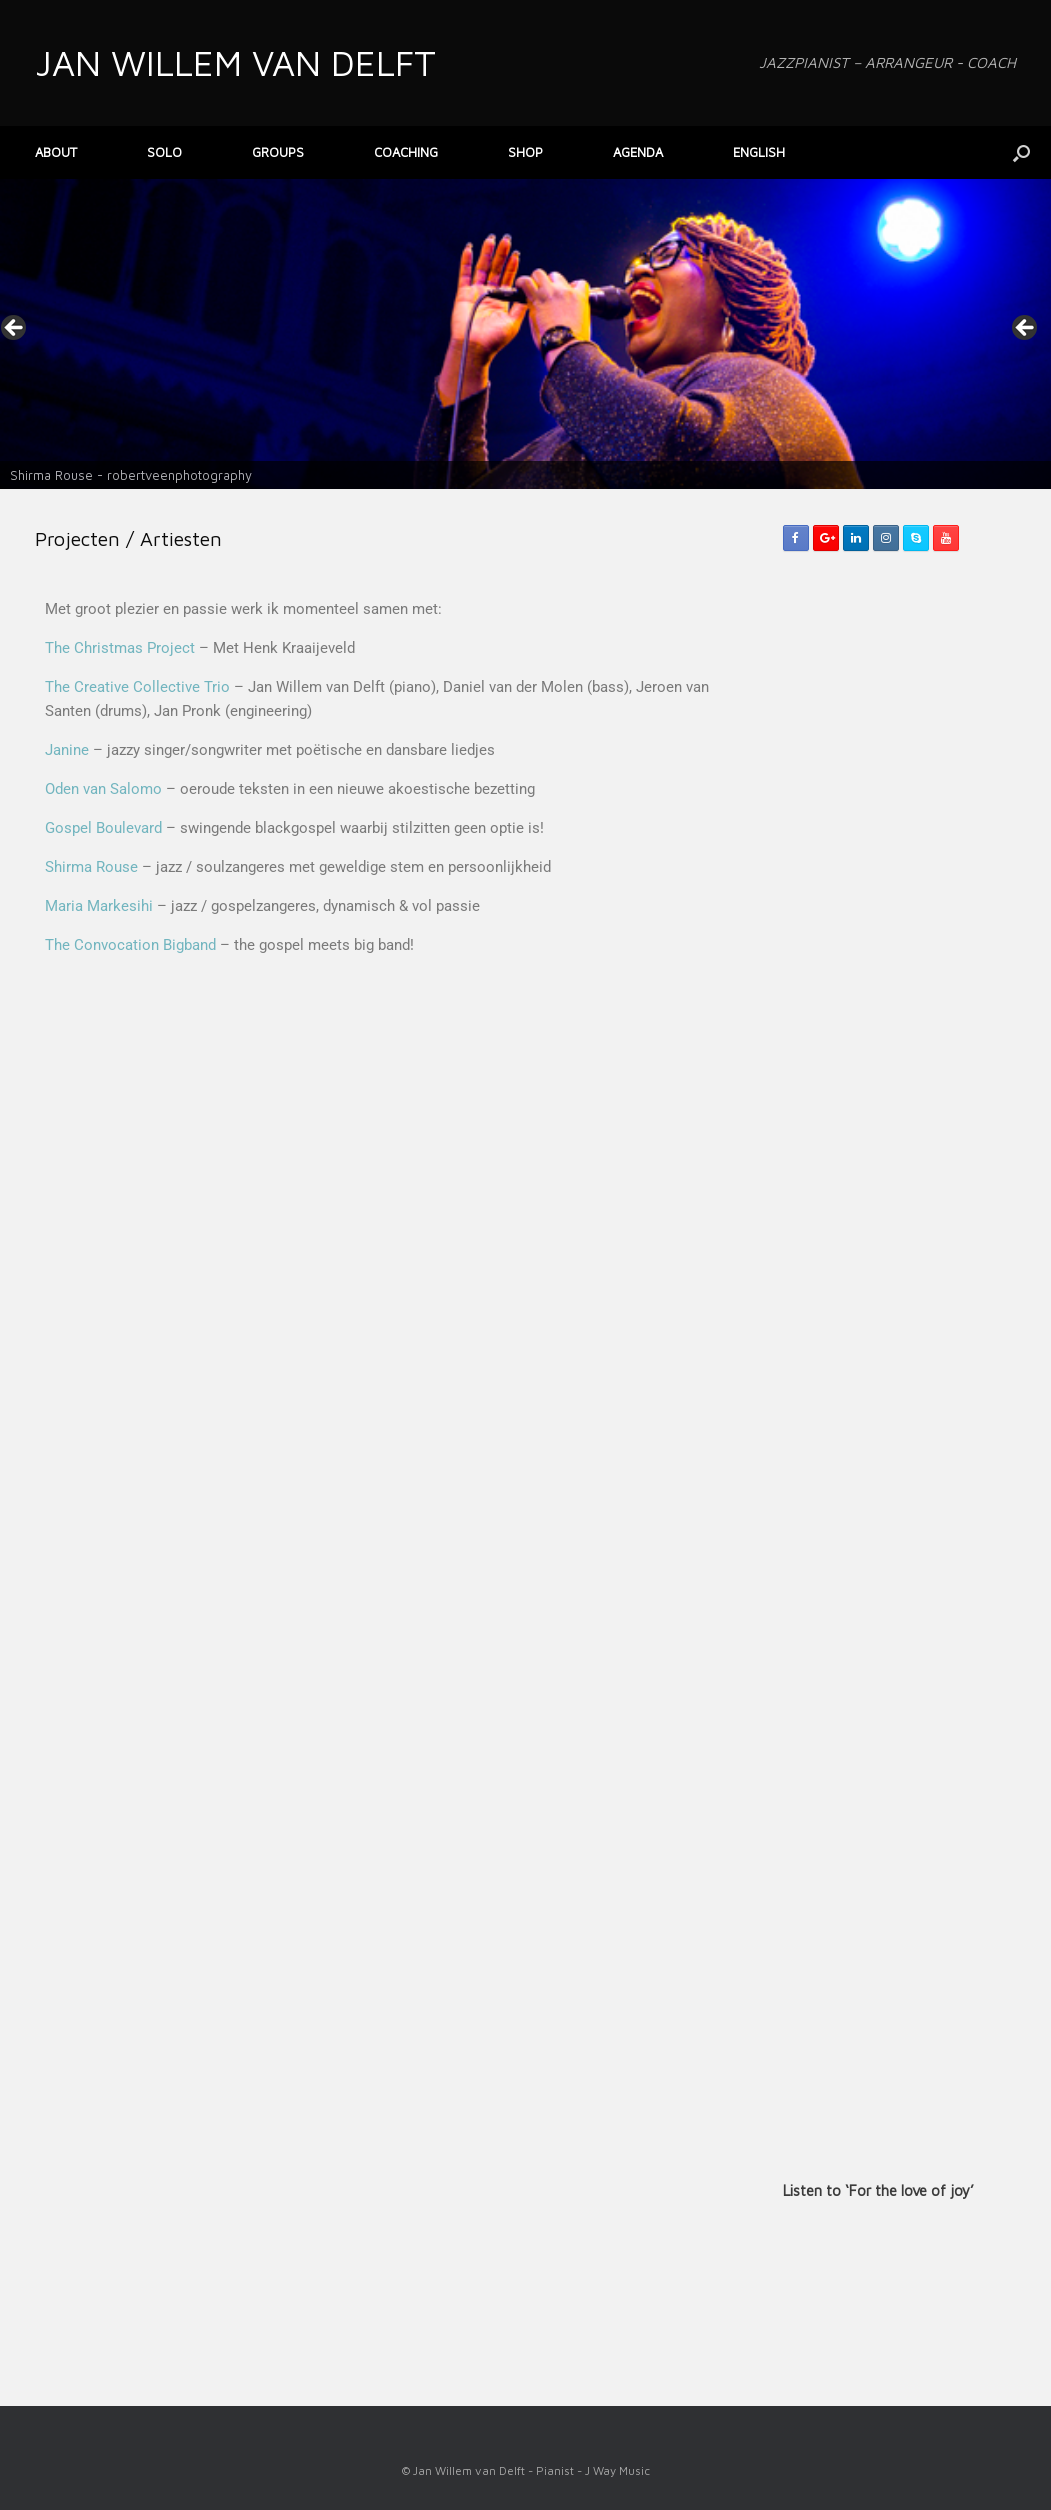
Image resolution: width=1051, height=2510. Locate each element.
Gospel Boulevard (103, 828)
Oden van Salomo (103, 789)
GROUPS (278, 152)
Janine (67, 750)
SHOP (525, 152)
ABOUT (56, 152)
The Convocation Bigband (130, 945)
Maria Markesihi (99, 906)
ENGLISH (759, 152)
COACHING (406, 152)
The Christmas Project (120, 648)
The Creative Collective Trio (137, 687)
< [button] (15, 329)
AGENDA (638, 152)
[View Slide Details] (525, 334)
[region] (525, 334)
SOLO (164, 152)
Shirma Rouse (91, 867)
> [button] (1026, 329)
